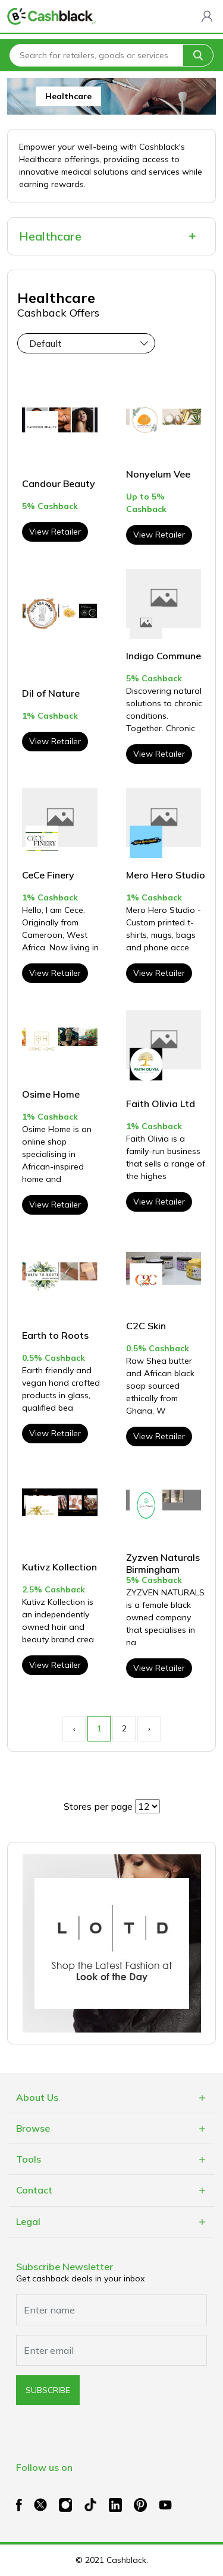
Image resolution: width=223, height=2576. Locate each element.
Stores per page (98, 1806)
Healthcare (50, 236)
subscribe (48, 2390)
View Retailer (55, 531)
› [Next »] (149, 1728)
